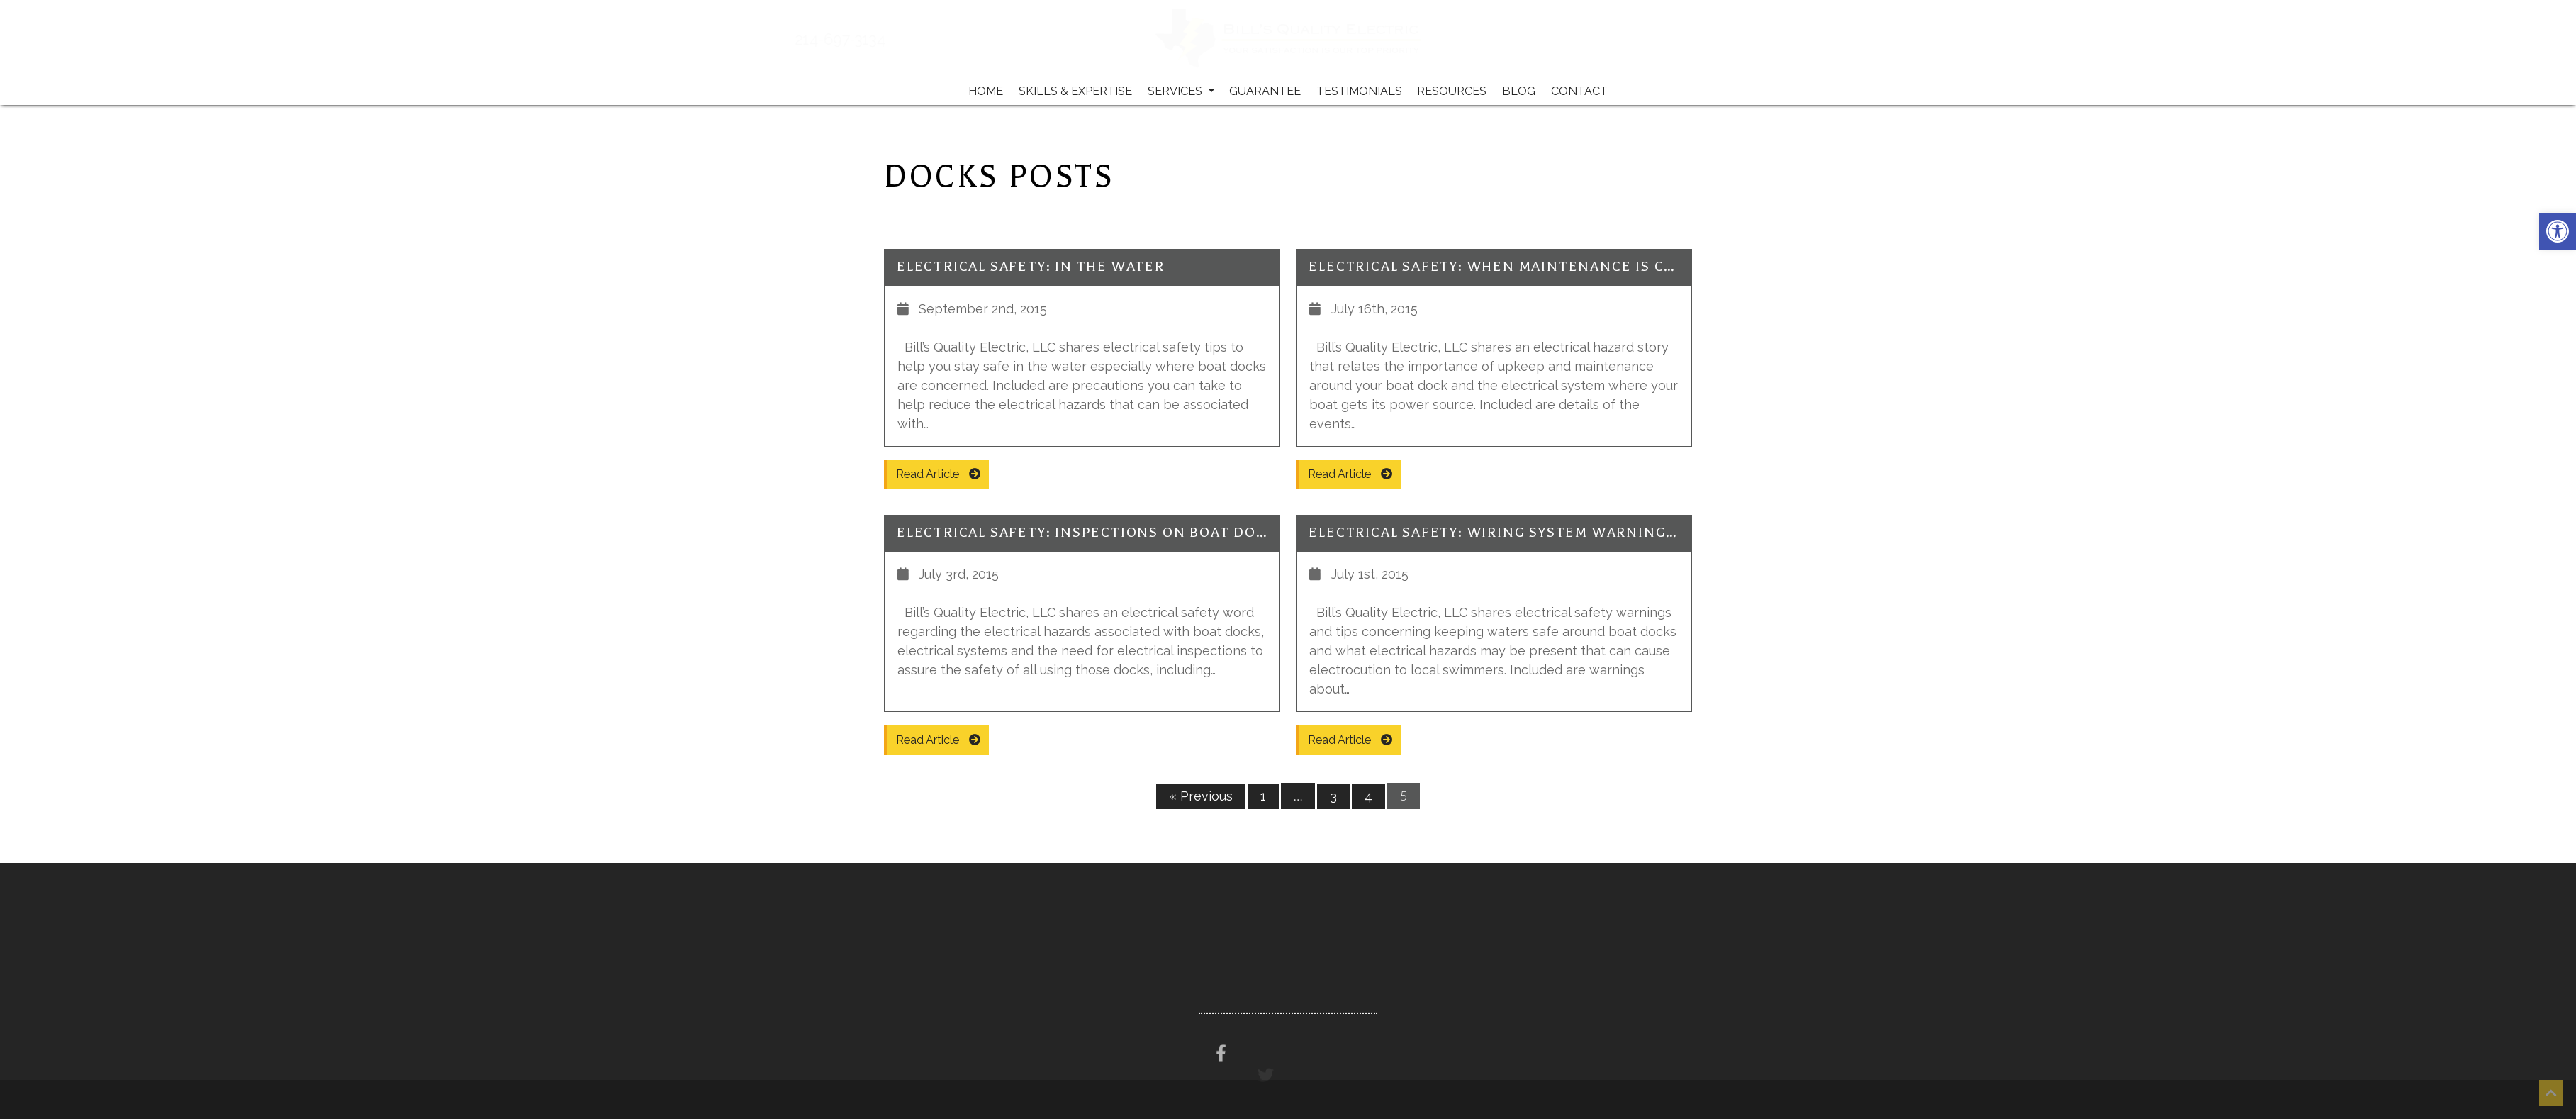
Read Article (938, 474)
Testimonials (1359, 91)
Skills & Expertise (1075, 91)
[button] (2557, 231)
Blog (1518, 91)
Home (985, 91)
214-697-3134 (879, 40)
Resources (1451, 91)
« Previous (1201, 796)
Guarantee (1265, 91)
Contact (1579, 91)
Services (1181, 91)
